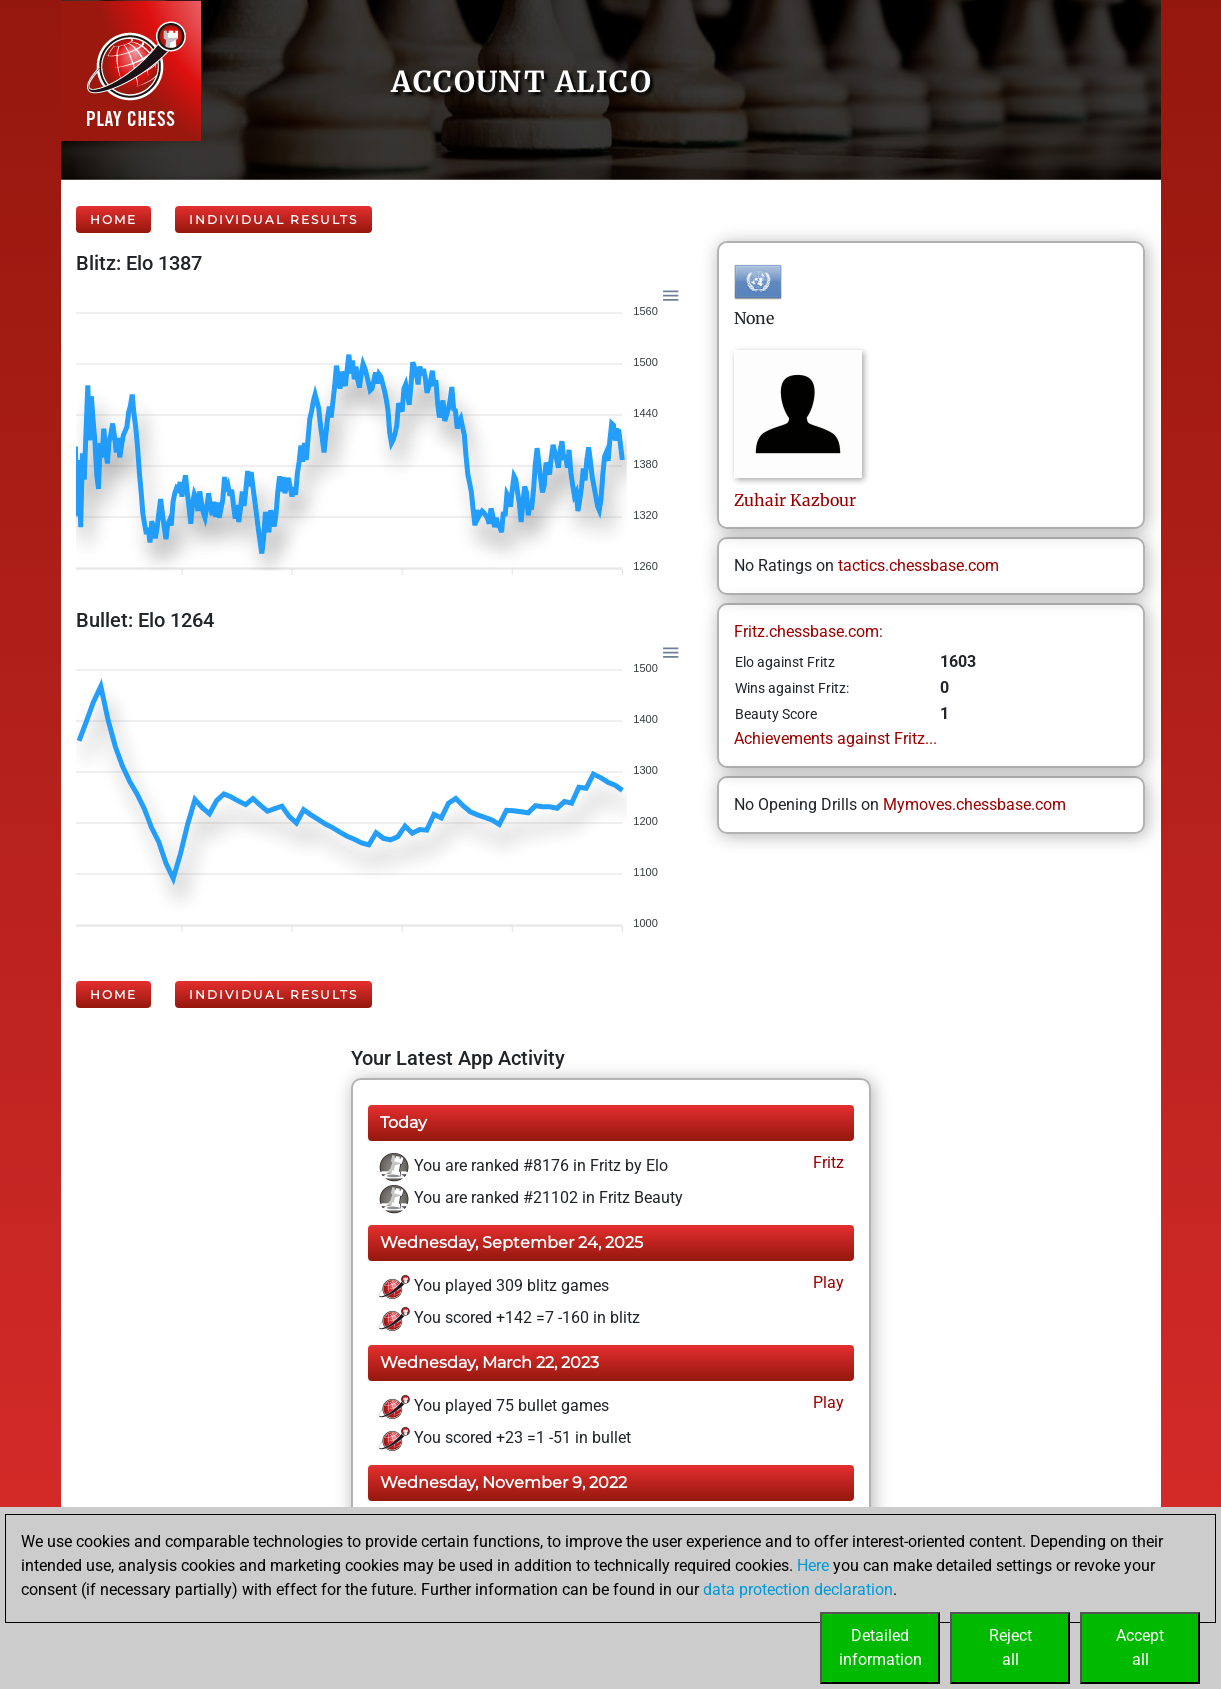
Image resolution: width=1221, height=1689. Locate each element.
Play (826, 1282)
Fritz (826, 1162)
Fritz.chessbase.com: (808, 631)
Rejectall (1010, 1647)
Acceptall (1140, 1647)
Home (113, 219)
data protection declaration (798, 1589)
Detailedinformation (880, 1647)
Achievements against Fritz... (835, 738)
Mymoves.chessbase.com (974, 804)
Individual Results (273, 219)
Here (813, 1565)
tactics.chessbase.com (918, 565)
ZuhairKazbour (795, 500)
